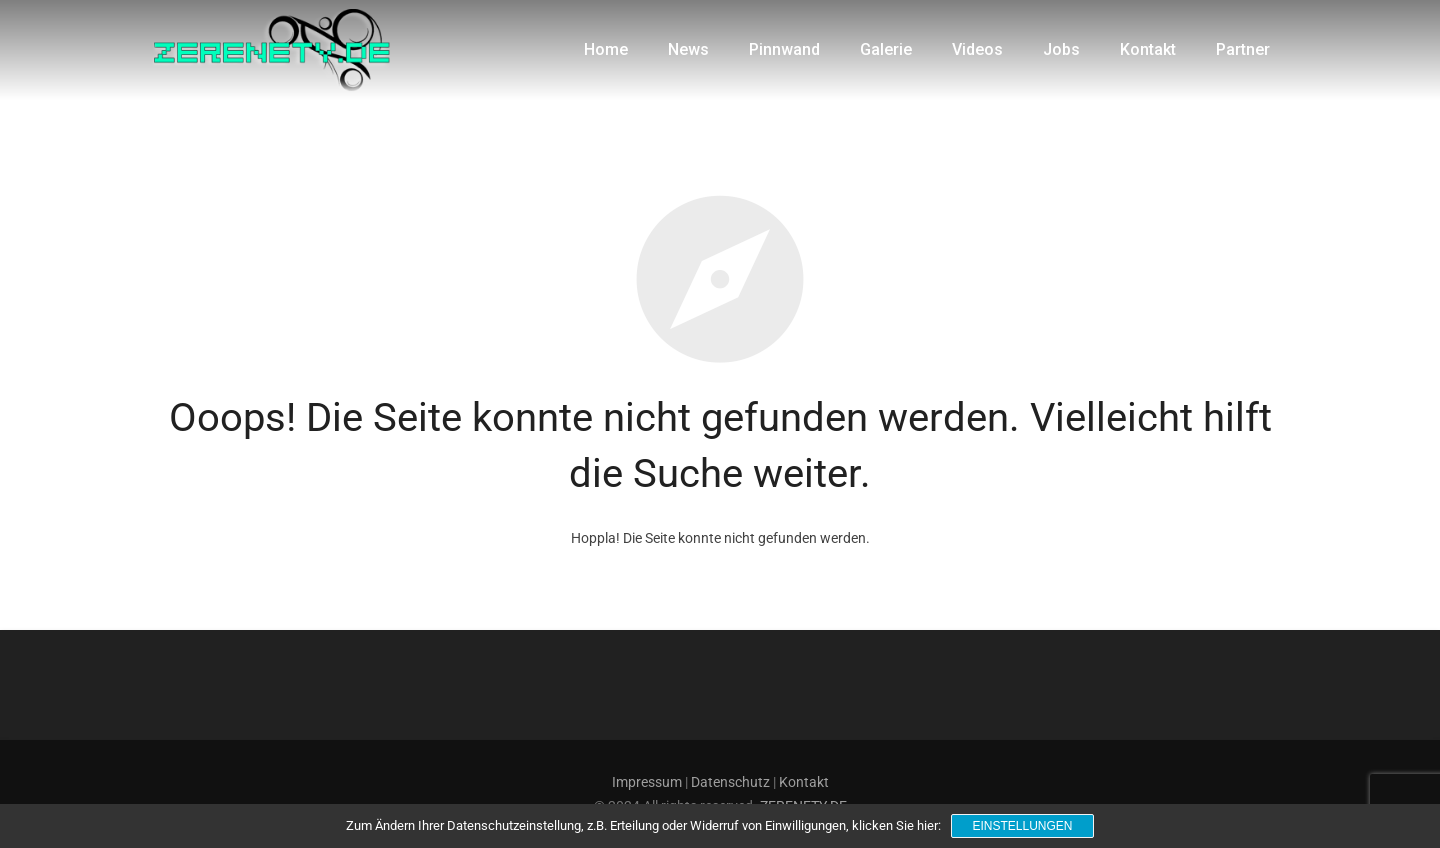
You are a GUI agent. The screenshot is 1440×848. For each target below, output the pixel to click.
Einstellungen (1022, 826)
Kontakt (804, 782)
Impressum (647, 782)
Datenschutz (730, 782)
